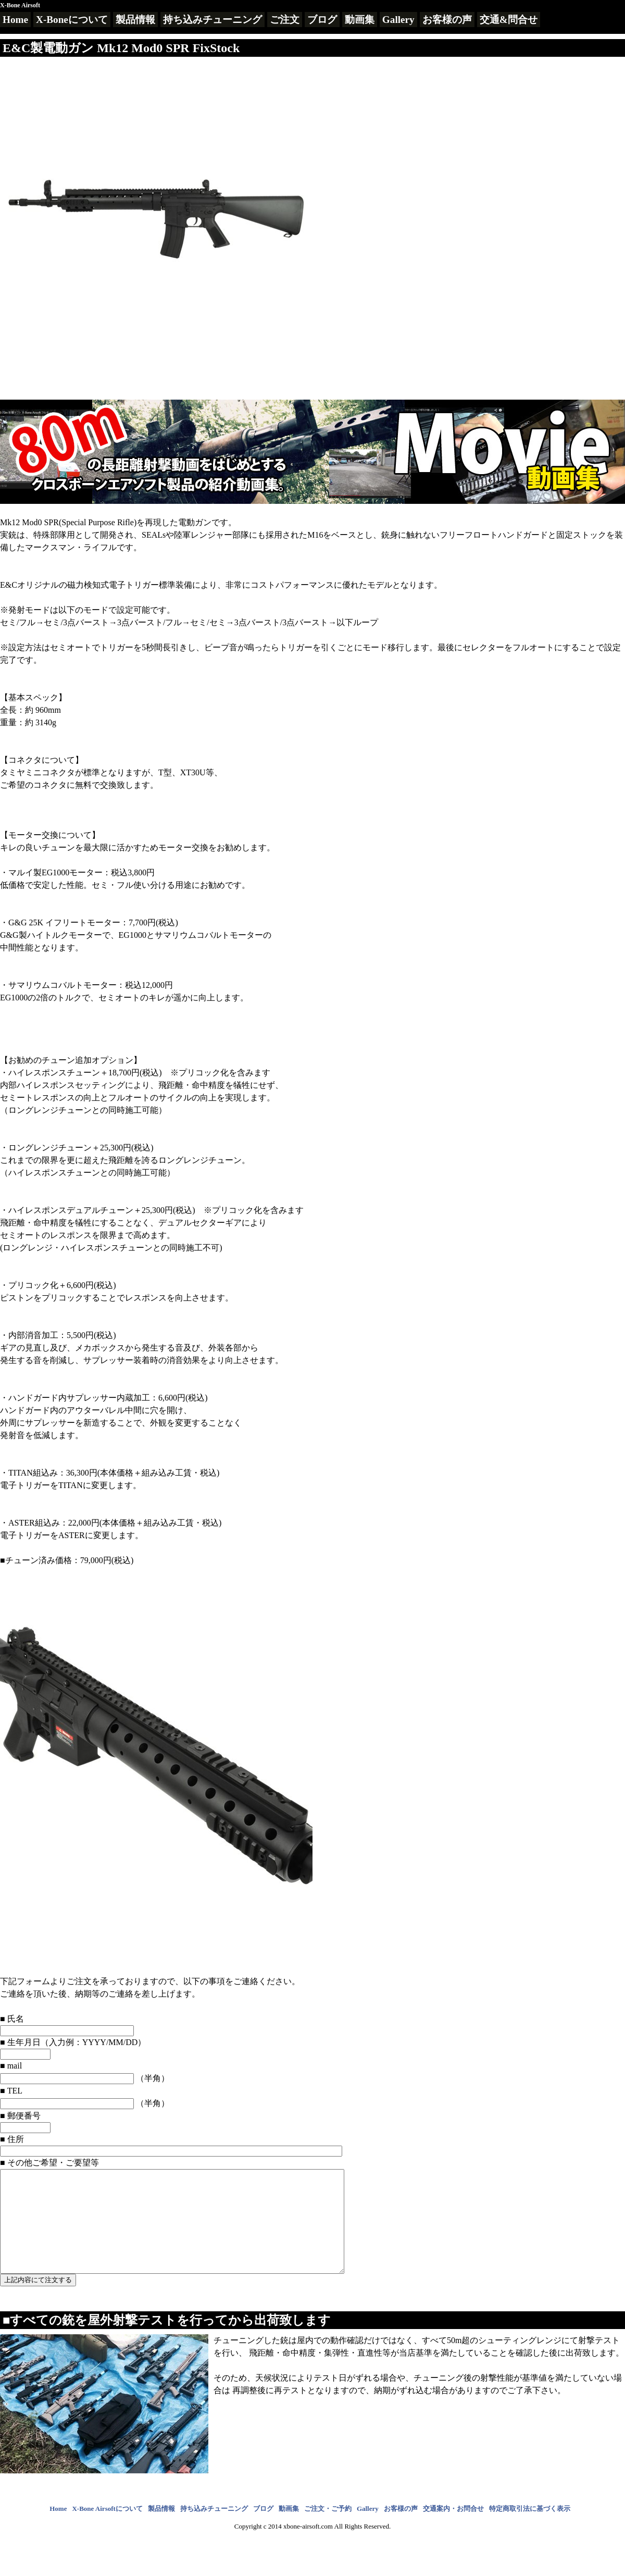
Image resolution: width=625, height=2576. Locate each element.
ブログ (322, 19)
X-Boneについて (72, 19)
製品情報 (135, 19)
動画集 (359, 19)
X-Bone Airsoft (20, 5)
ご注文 (284, 19)
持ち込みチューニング (212, 19)
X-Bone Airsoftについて (107, 2529)
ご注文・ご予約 (328, 2529)
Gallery (398, 19)
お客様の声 (447, 19)
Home (15, 19)
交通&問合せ (509, 19)
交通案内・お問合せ (453, 2529)
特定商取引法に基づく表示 (529, 2529)
